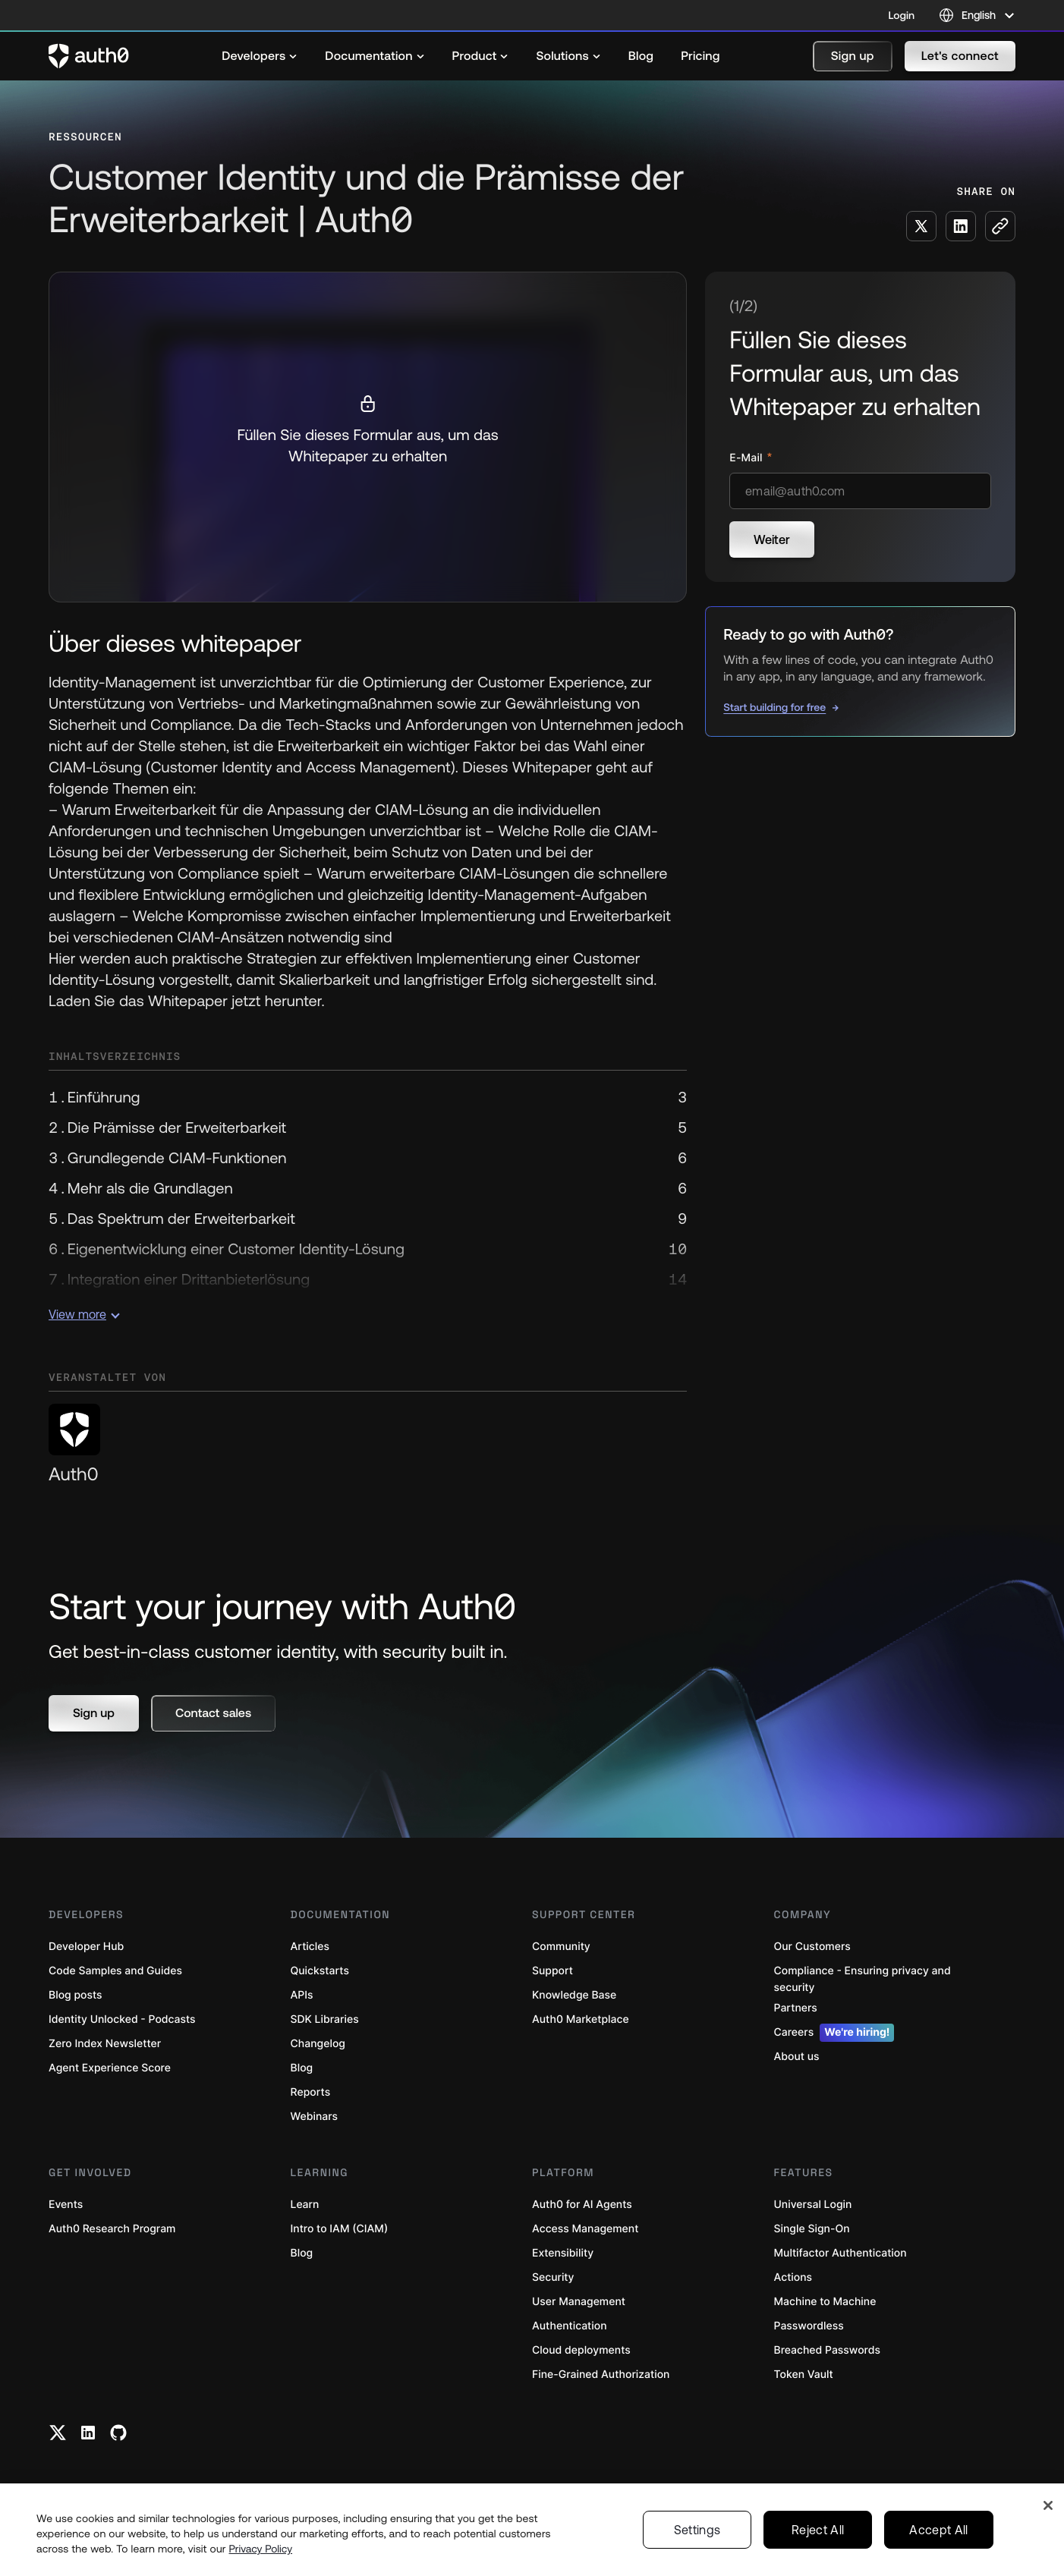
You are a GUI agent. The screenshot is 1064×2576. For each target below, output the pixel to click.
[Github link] (118, 2432)
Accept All (938, 2530)
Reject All (818, 2530)
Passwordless (809, 2326)
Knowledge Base (574, 1995)
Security (553, 2277)
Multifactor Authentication (840, 2253)
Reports (311, 2092)
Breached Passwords (827, 2350)
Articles (310, 1946)
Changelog (318, 2043)
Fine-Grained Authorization (600, 2374)
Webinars (314, 2116)
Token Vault (803, 2374)
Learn (305, 2204)
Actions (793, 2277)
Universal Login (813, 2204)
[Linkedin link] (88, 2432)
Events (66, 2204)
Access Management (585, 2228)
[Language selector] (977, 15)
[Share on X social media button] (921, 226)
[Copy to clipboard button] (1000, 226)
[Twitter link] (58, 2432)
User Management (578, 2301)
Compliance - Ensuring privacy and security (862, 1979)
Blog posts (75, 1995)
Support (552, 1970)
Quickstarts (320, 1970)
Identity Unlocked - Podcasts (122, 2019)
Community (561, 1946)
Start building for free (774, 707)
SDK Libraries (325, 2019)
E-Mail (747, 457)
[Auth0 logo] (89, 56)
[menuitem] (259, 56)
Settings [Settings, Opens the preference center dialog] (697, 2530)
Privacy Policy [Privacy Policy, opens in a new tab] (261, 2549)
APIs (302, 1995)
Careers (834, 2033)
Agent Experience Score (110, 2068)
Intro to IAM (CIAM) (340, 2228)
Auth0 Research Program (112, 2228)
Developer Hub (86, 1946)
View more (84, 1314)
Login (901, 15)
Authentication (569, 2326)
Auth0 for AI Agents (582, 2204)
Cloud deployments (581, 2350)
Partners (795, 2008)
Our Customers (812, 1946)
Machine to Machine (825, 2301)
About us (797, 2056)
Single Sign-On (812, 2228)
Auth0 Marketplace (580, 2019)
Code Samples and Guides (115, 1970)
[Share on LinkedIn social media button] (961, 226)
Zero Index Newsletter (105, 2043)
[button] (852, 56)
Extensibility (562, 2253)
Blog (302, 2068)
